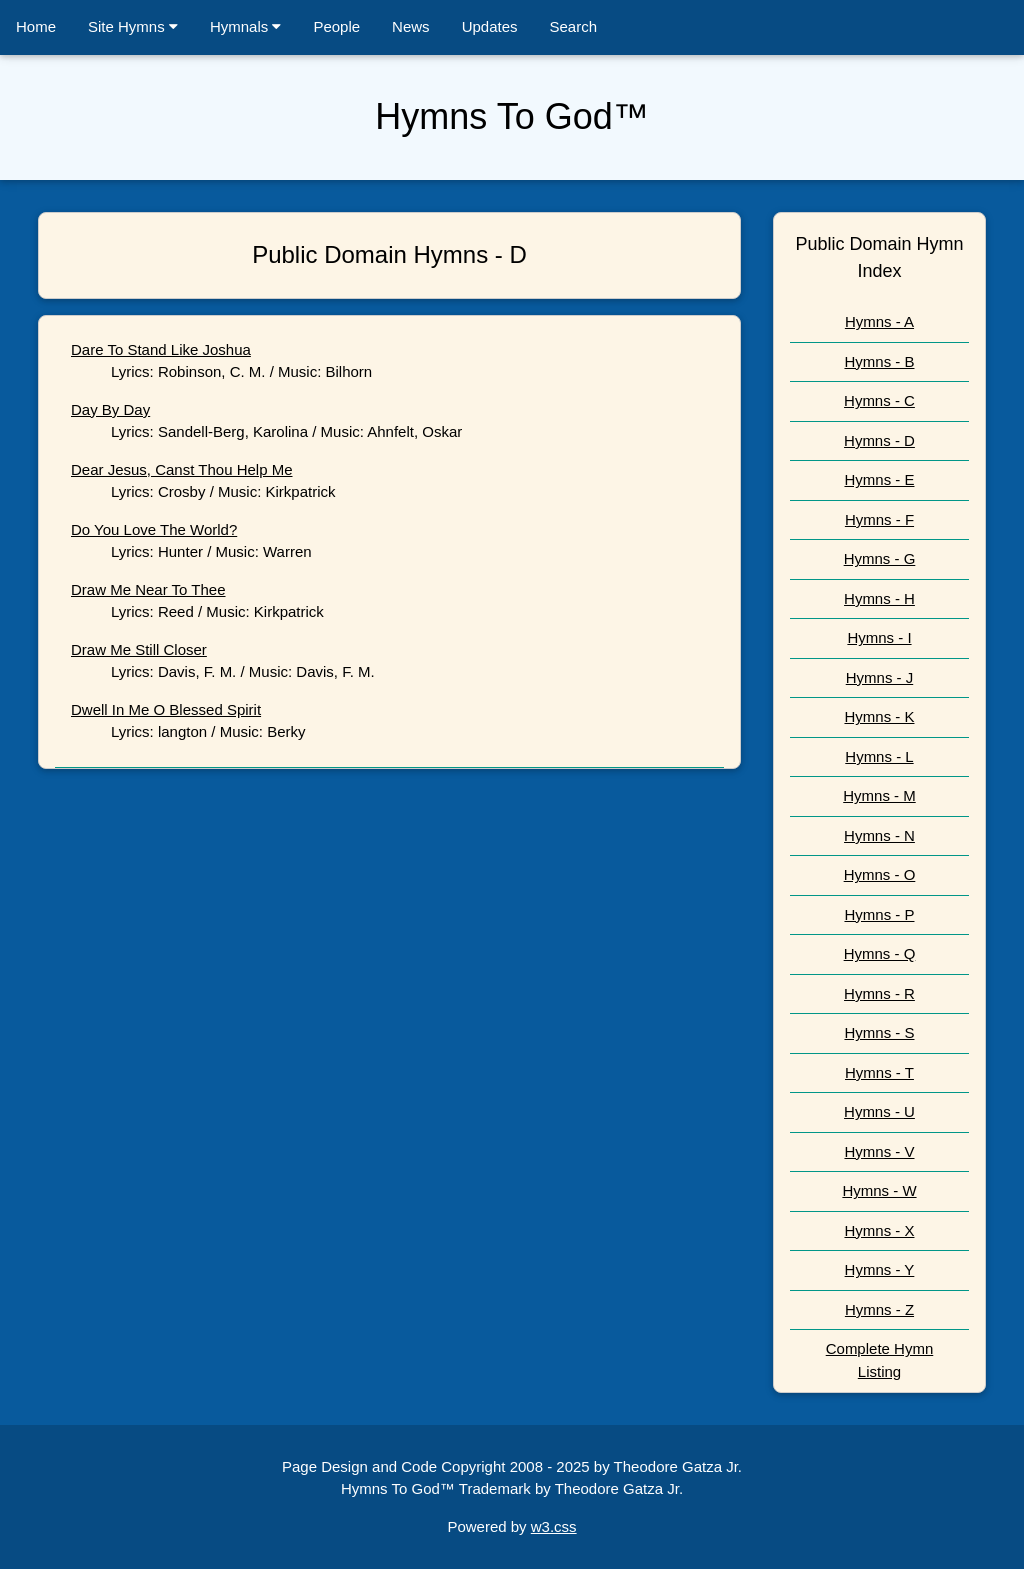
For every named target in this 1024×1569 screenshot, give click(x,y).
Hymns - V (879, 1151)
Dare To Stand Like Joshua (161, 349)
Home (36, 26)
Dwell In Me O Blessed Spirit (166, 709)
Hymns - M (879, 795)
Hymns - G (880, 558)
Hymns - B (879, 361)
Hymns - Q (880, 953)
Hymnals (246, 26)
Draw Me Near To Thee (148, 589)
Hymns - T (879, 1072)
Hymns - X (879, 1230)
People (336, 26)
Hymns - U (879, 1111)
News (411, 26)
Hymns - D (879, 440)
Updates (490, 26)
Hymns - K (879, 716)
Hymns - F (879, 519)
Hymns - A (879, 321)
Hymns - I (879, 637)
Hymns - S (879, 1032)
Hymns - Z (879, 1309)
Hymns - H (879, 598)
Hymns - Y (880, 1269)
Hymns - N (879, 835)
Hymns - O (880, 874)
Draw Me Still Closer (139, 649)
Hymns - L (879, 756)
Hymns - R (879, 993)
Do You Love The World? (154, 529)
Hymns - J (880, 677)
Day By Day (110, 409)
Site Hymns (133, 26)
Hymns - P (879, 914)
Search (574, 26)
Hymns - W (879, 1190)
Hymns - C (879, 400)
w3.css (554, 1526)
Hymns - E (879, 479)
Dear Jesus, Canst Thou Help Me (182, 469)
